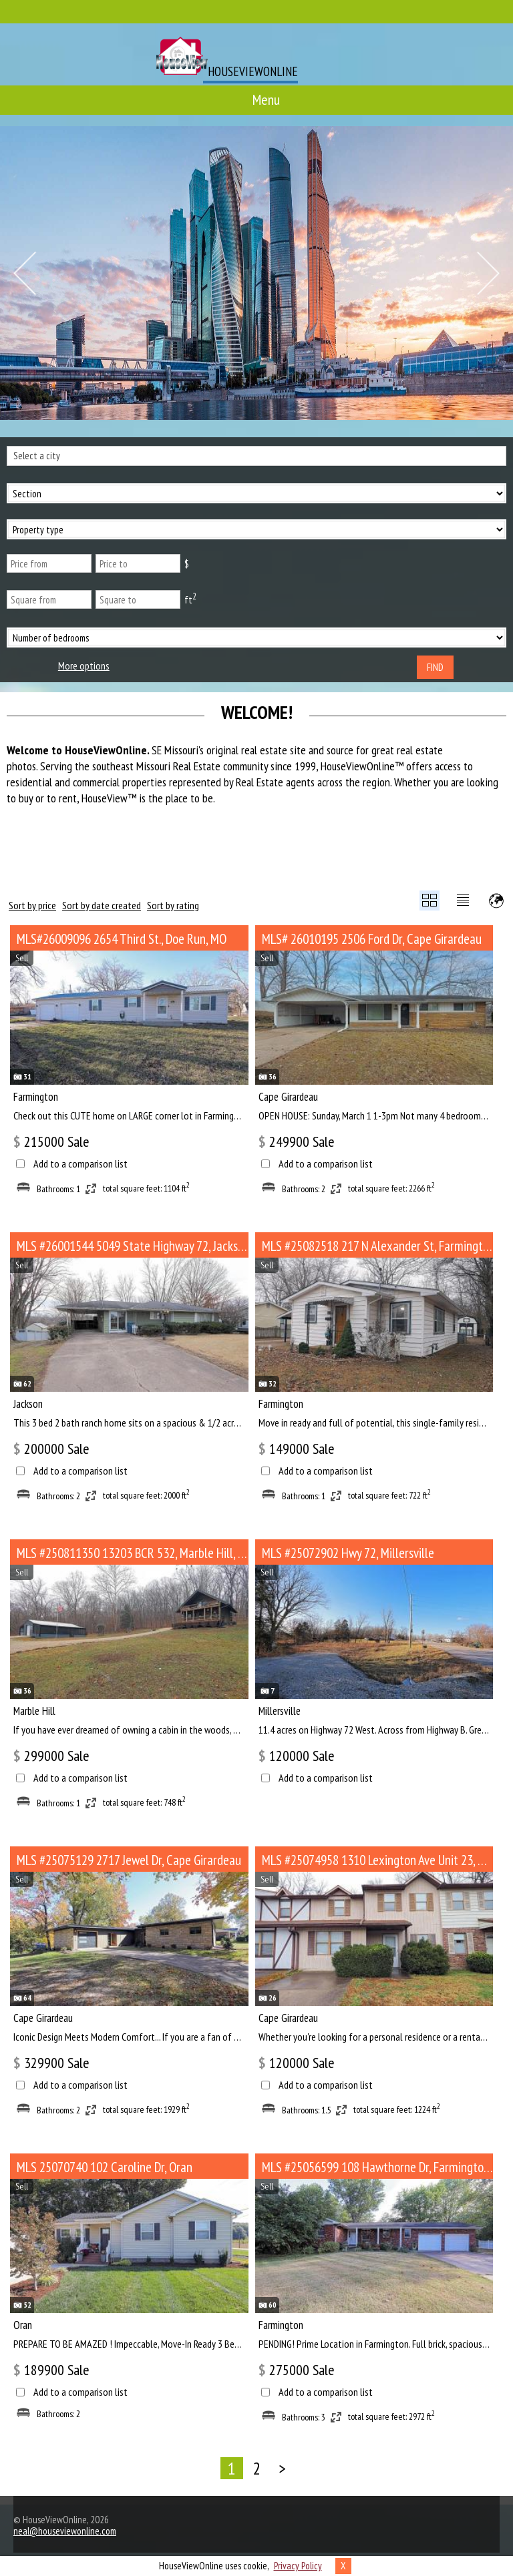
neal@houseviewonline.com (64, 2531)
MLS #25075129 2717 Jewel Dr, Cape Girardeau (129, 1860)
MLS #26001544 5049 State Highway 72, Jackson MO (132, 1246)
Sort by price (32, 905)
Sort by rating (173, 905)
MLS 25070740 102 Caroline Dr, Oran (104, 2167)
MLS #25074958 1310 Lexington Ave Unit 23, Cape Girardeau (378, 1860)
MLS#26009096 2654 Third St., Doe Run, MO (121, 939)
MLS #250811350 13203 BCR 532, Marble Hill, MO (132, 1553)
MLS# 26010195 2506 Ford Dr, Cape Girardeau (372, 939)
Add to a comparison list (80, 1164)
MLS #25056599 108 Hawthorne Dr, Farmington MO (378, 2167)
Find (435, 667)
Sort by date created (101, 905)
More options (84, 666)
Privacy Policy (298, 2565)
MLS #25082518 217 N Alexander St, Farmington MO (378, 1246)
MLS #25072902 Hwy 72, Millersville (348, 1553)
